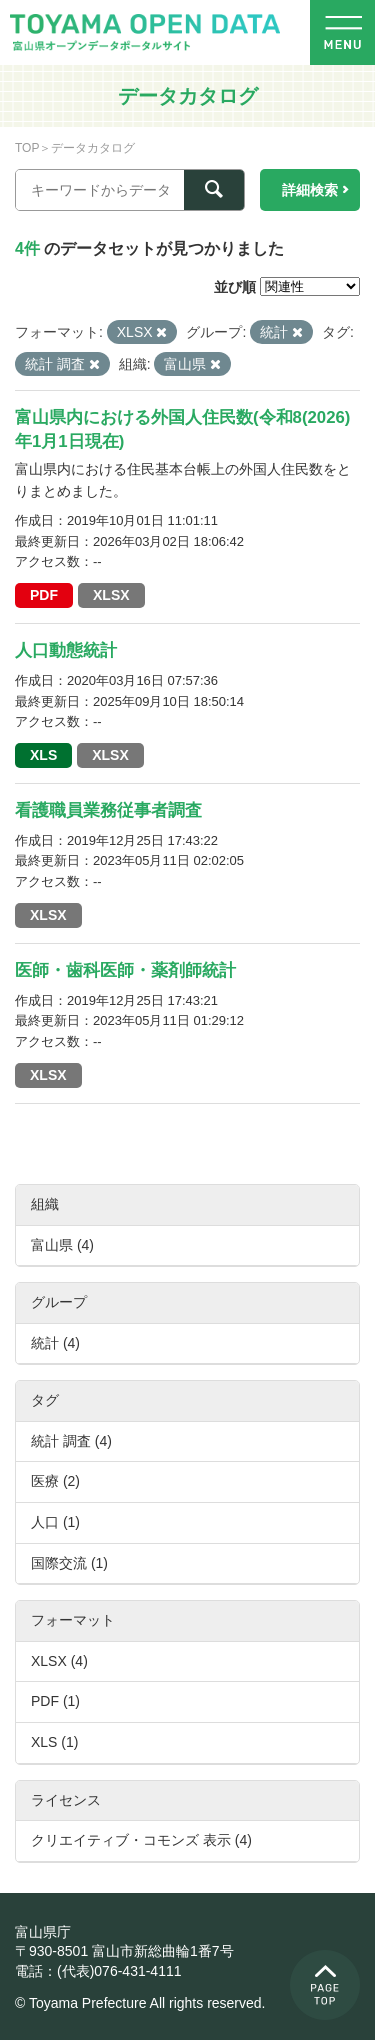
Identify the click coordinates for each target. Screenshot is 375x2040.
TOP (27, 148)
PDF (44, 595)
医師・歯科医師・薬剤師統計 (125, 970)
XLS (43, 755)
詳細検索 (310, 190)
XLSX (111, 595)
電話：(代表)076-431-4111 (98, 1971)
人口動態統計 (66, 650)
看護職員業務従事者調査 (108, 810)
